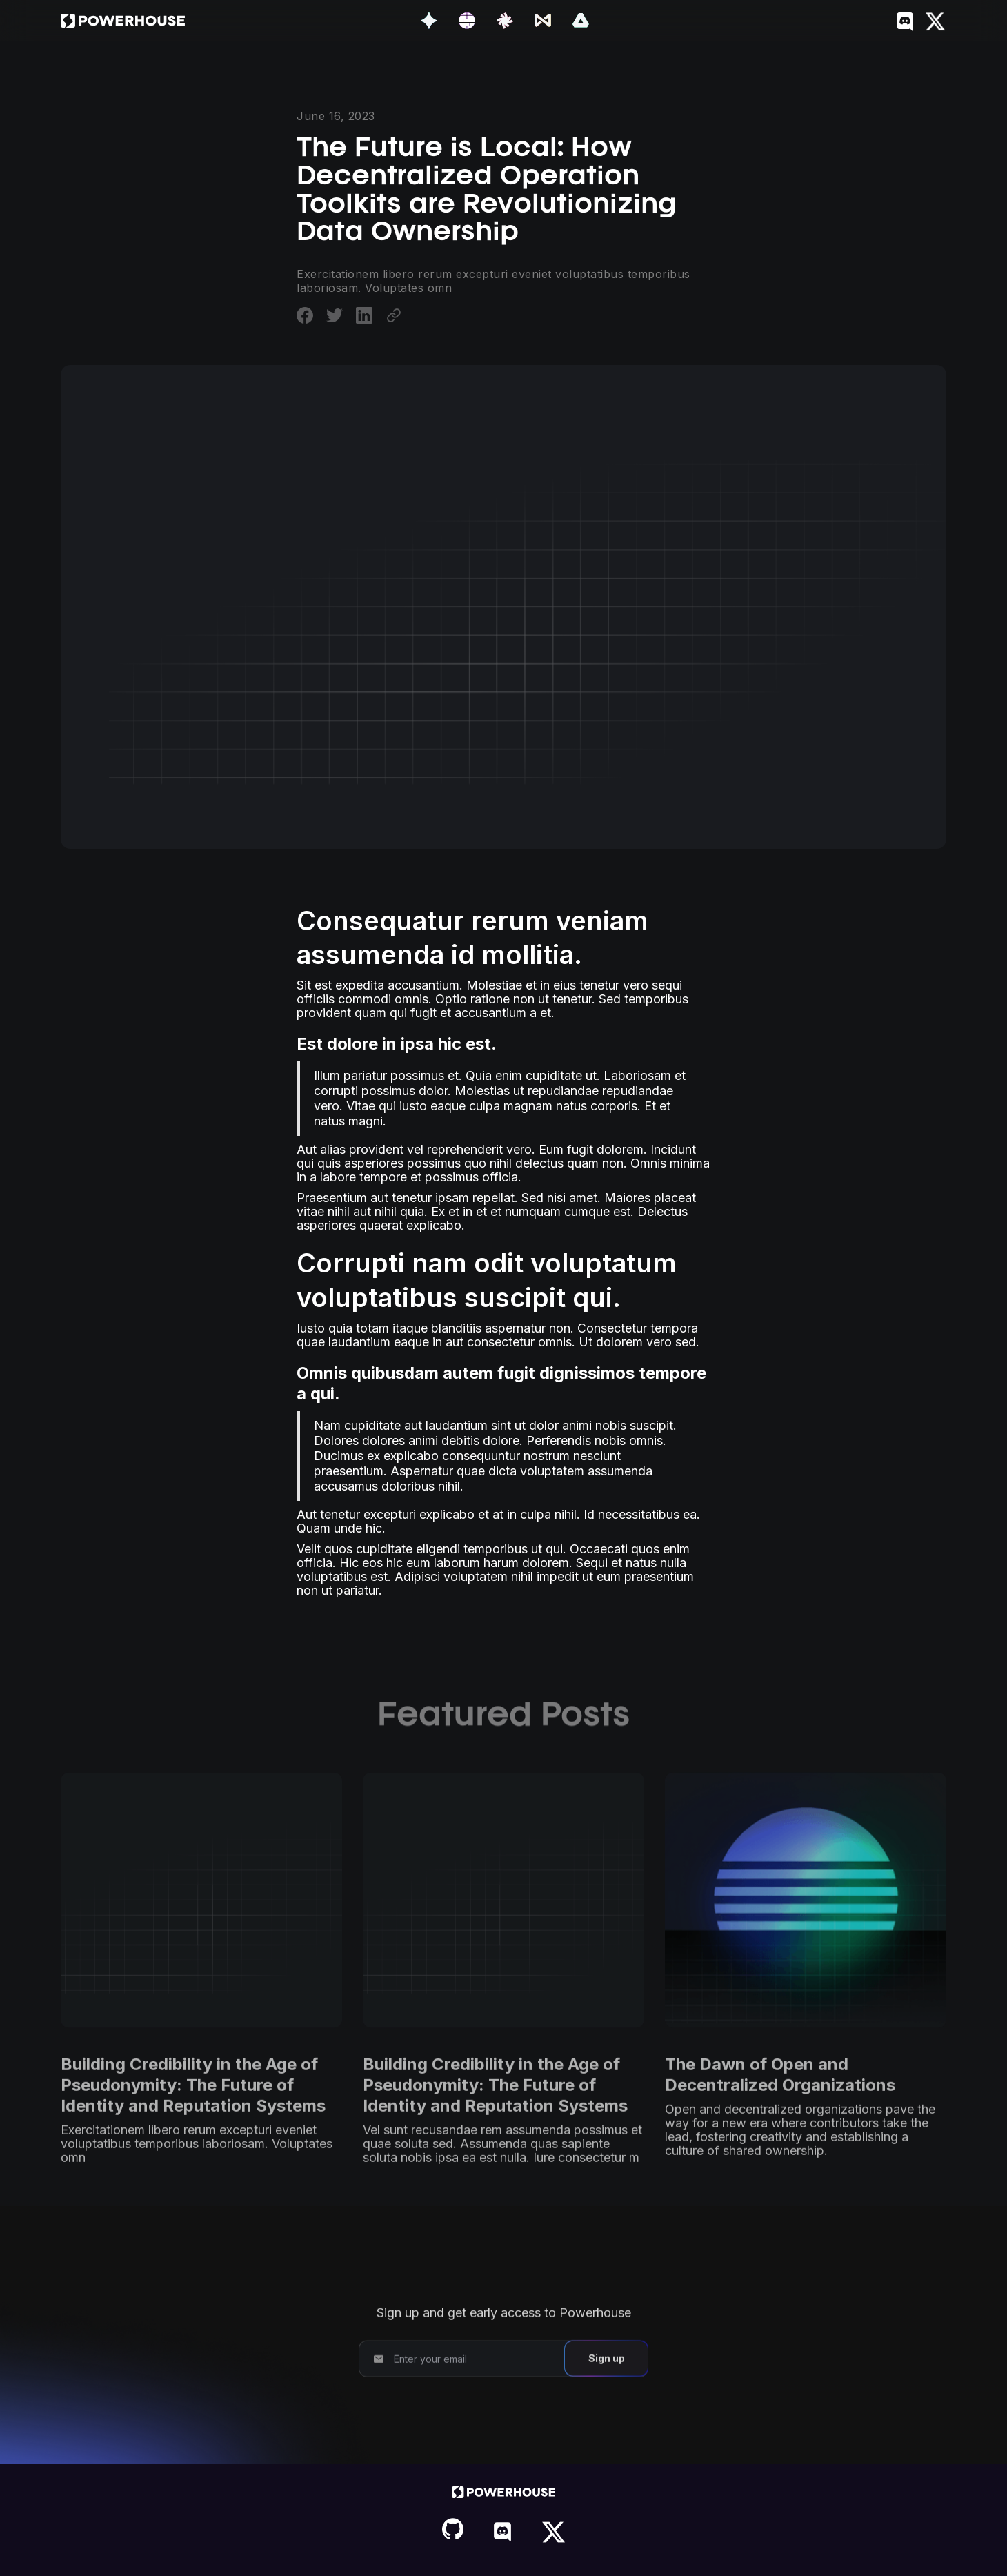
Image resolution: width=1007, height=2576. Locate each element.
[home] (123, 20)
